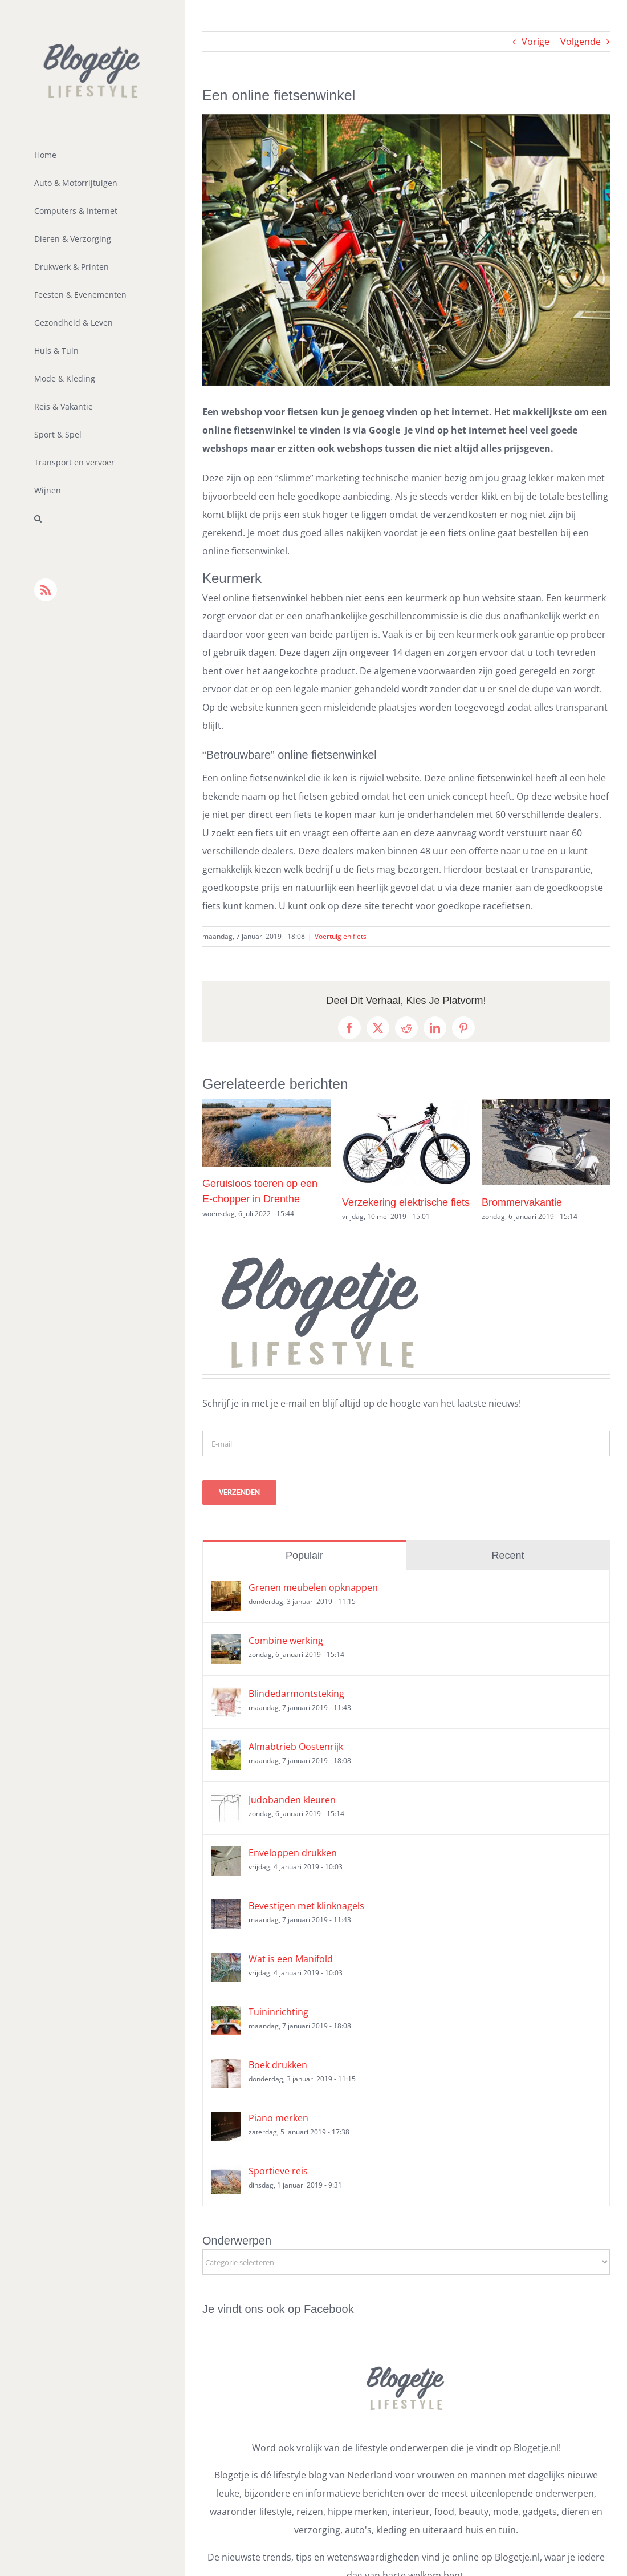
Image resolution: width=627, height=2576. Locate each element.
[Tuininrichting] (226, 2014)
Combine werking (286, 1640)
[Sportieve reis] (226, 2174)
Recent (507, 1555)
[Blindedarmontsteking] (226, 1696)
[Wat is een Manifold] (226, 1961)
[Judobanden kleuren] (226, 1802)
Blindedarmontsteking (296, 1693)
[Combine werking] (226, 1643)
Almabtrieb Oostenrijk (296, 1746)
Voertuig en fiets (341, 936)
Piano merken (278, 2118)
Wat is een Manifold (291, 1959)
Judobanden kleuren (292, 1799)
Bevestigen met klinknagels (306, 1905)
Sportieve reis (278, 2171)
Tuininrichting (278, 2012)
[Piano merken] (226, 2121)
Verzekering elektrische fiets (406, 1202)
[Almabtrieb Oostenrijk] (226, 1749)
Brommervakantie (522, 1202)
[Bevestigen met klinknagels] (226, 1908)
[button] (92, 519)
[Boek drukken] (226, 2067)
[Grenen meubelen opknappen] (226, 1590)
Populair (304, 1555)
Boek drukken (278, 2065)
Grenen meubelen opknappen (313, 1587)
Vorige (535, 41)
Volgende (580, 41)
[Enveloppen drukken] (226, 1855)
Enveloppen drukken (293, 1852)
